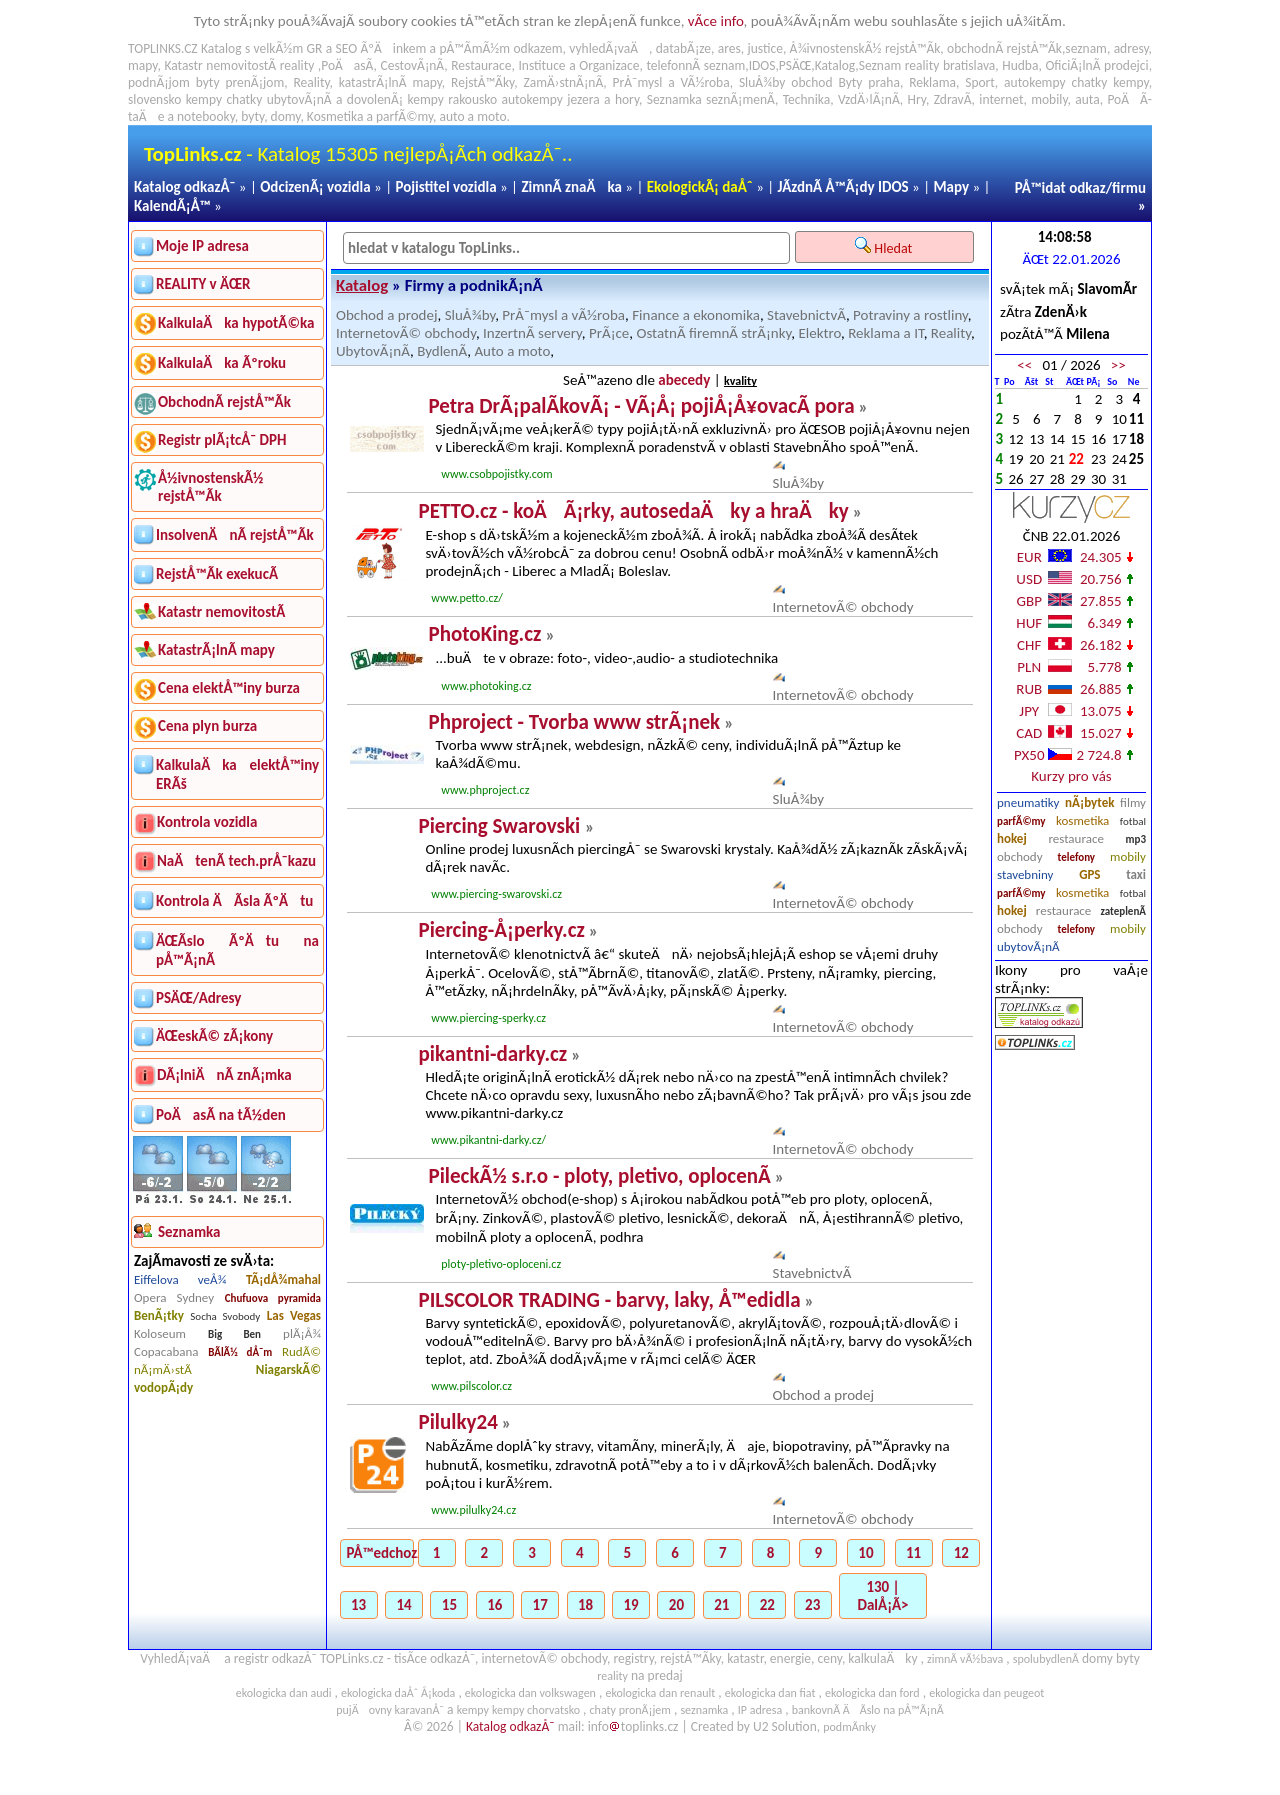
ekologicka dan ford (872, 1693)
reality (297, 65)
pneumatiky (1028, 802)
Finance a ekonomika (696, 315)
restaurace (1075, 838)
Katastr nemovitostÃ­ (221, 612)
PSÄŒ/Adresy (198, 998)
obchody (1020, 856)
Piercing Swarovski (501, 826)
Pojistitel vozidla (445, 187)
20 (676, 1605)
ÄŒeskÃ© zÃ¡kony (214, 1036)
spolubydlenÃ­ (1046, 1659)
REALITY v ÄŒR (203, 284)
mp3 (1136, 839)
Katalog (362, 285)
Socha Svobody (225, 1316)
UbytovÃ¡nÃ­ (373, 351)
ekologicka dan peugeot (986, 1693)
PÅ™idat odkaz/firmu (1080, 188)
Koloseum (160, 1333)
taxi (1136, 874)
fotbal (1133, 821)
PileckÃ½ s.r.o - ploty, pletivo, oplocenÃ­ (599, 1176)
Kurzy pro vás (1071, 776)
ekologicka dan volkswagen (530, 1693)
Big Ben (234, 1334)
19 (630, 1605)
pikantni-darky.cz (492, 1054)
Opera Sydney (174, 1297)
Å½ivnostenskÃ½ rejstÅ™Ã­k (210, 487)
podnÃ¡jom (159, 82)
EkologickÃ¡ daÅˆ (700, 187)
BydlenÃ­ (442, 351)
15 (449, 1605)
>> (1118, 365)
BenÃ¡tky (159, 1315)
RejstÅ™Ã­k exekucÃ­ (217, 574)
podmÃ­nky (849, 1727)
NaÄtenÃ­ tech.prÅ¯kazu (236, 861)
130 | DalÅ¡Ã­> (883, 1596)
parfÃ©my (1021, 821)
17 (540, 1605)
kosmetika (1082, 820)
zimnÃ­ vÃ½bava (965, 1659)
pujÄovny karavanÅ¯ (390, 1710)
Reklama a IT (885, 333)
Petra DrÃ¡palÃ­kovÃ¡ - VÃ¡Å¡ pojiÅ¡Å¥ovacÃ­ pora (641, 406)
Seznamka (674, 99)
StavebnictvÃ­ (806, 315)
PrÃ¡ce (609, 333)
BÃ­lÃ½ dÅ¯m (240, 1352)
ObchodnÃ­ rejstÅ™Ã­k (224, 402)
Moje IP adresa (202, 246)
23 (812, 1605)
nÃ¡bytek (1089, 802)
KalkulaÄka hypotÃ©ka (236, 323)
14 (403, 1605)
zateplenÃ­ (1123, 911)
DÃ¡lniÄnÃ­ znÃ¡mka (224, 1075)
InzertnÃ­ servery (532, 333)
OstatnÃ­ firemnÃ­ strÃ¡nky (713, 333)
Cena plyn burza (207, 726)
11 (913, 1553)
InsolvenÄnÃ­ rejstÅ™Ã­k (235, 535)
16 (494, 1605)
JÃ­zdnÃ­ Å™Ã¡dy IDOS (843, 187)
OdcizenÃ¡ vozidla (315, 187)
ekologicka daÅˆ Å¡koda (398, 1693)
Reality (311, 82)
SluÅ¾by (470, 315)
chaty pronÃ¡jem (630, 1710)
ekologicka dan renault (660, 1693)
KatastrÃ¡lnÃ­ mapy (216, 650)
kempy (1130, 82)
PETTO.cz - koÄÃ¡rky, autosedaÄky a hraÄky (633, 511)
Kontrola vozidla (207, 822)
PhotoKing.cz (484, 634)
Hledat (885, 247)
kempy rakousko (453, 99)
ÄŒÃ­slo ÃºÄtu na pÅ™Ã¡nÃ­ (237, 950)
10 (865, 1553)
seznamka (704, 1710)
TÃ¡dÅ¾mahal (283, 1279)
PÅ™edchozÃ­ (380, 1553)
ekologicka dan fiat (770, 1693)
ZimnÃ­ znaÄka (571, 187)
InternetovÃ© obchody (406, 333)
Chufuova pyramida (273, 1298)
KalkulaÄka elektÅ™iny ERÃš (237, 774)
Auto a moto (512, 351)
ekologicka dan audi (284, 1693)
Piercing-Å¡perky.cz (501, 930)
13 (358, 1605)
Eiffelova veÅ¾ (180, 1279)
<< (1024, 365)
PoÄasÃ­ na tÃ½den (221, 1115)
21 (721, 1605)
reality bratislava (950, 65)
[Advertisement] (1071, 1257)
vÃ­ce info (716, 21)
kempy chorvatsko (536, 1710)
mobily (1128, 856)
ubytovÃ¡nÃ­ (1028, 946)
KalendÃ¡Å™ (172, 206)
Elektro (819, 333)
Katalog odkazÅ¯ (184, 187)
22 (767, 1605)
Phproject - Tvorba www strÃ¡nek (574, 722)
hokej (1012, 838)
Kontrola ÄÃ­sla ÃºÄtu (234, 901)
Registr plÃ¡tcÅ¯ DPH (222, 440)
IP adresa (760, 1710)
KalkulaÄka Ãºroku (222, 363)
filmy (1133, 802)
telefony (1077, 857)
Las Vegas (294, 1315)
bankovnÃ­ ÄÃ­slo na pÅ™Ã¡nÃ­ (868, 1710)
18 (585, 1605)
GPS (1089, 874)
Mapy (951, 187)
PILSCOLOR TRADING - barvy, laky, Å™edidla (609, 1300)
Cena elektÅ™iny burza (229, 688)
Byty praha (868, 82)
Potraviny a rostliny (910, 315)
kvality (740, 381)
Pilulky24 (457, 1422)
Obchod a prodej (387, 315)
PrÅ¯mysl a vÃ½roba (563, 315)
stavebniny (1025, 874)
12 (961, 1553)
